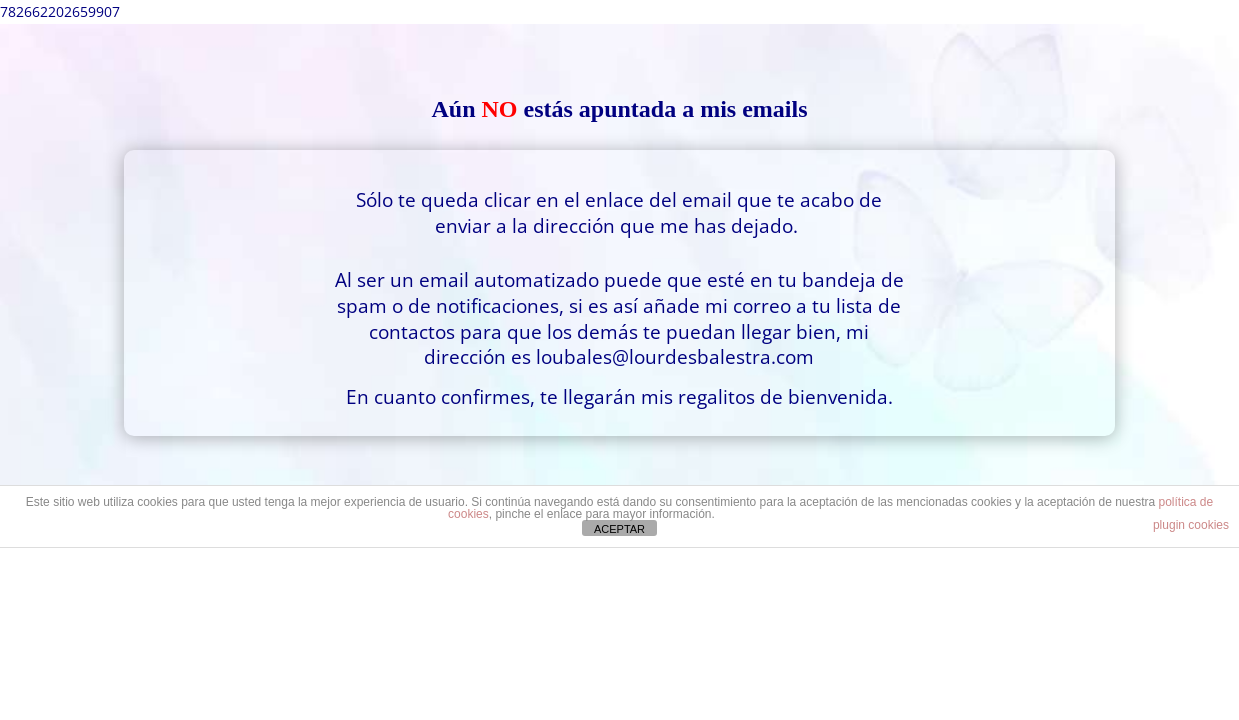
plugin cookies (1191, 525)
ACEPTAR (619, 529)
